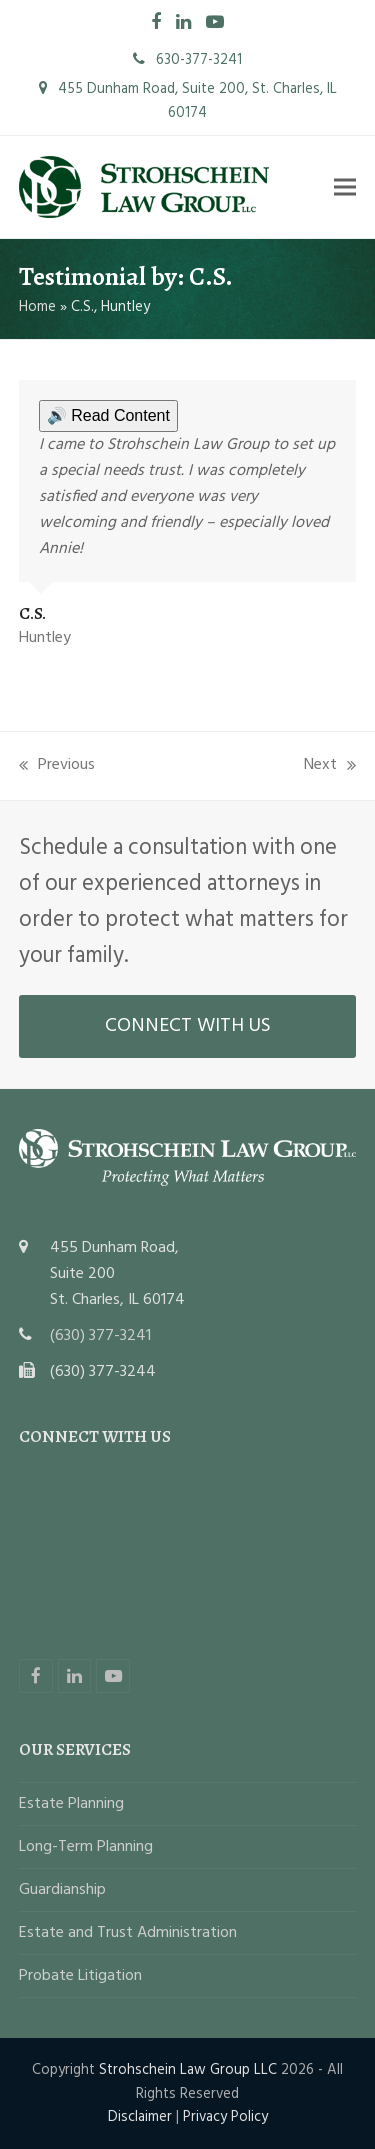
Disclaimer (140, 2117)
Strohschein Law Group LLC (188, 2070)
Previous (57, 765)
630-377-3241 (187, 60)
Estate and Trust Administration (128, 1933)
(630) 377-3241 (100, 1336)
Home (37, 307)
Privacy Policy (225, 2117)
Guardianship (62, 1890)
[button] (345, 187)
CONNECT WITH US (188, 1026)
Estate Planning (71, 1804)
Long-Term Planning (86, 1847)
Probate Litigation (80, 1976)
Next (330, 765)
